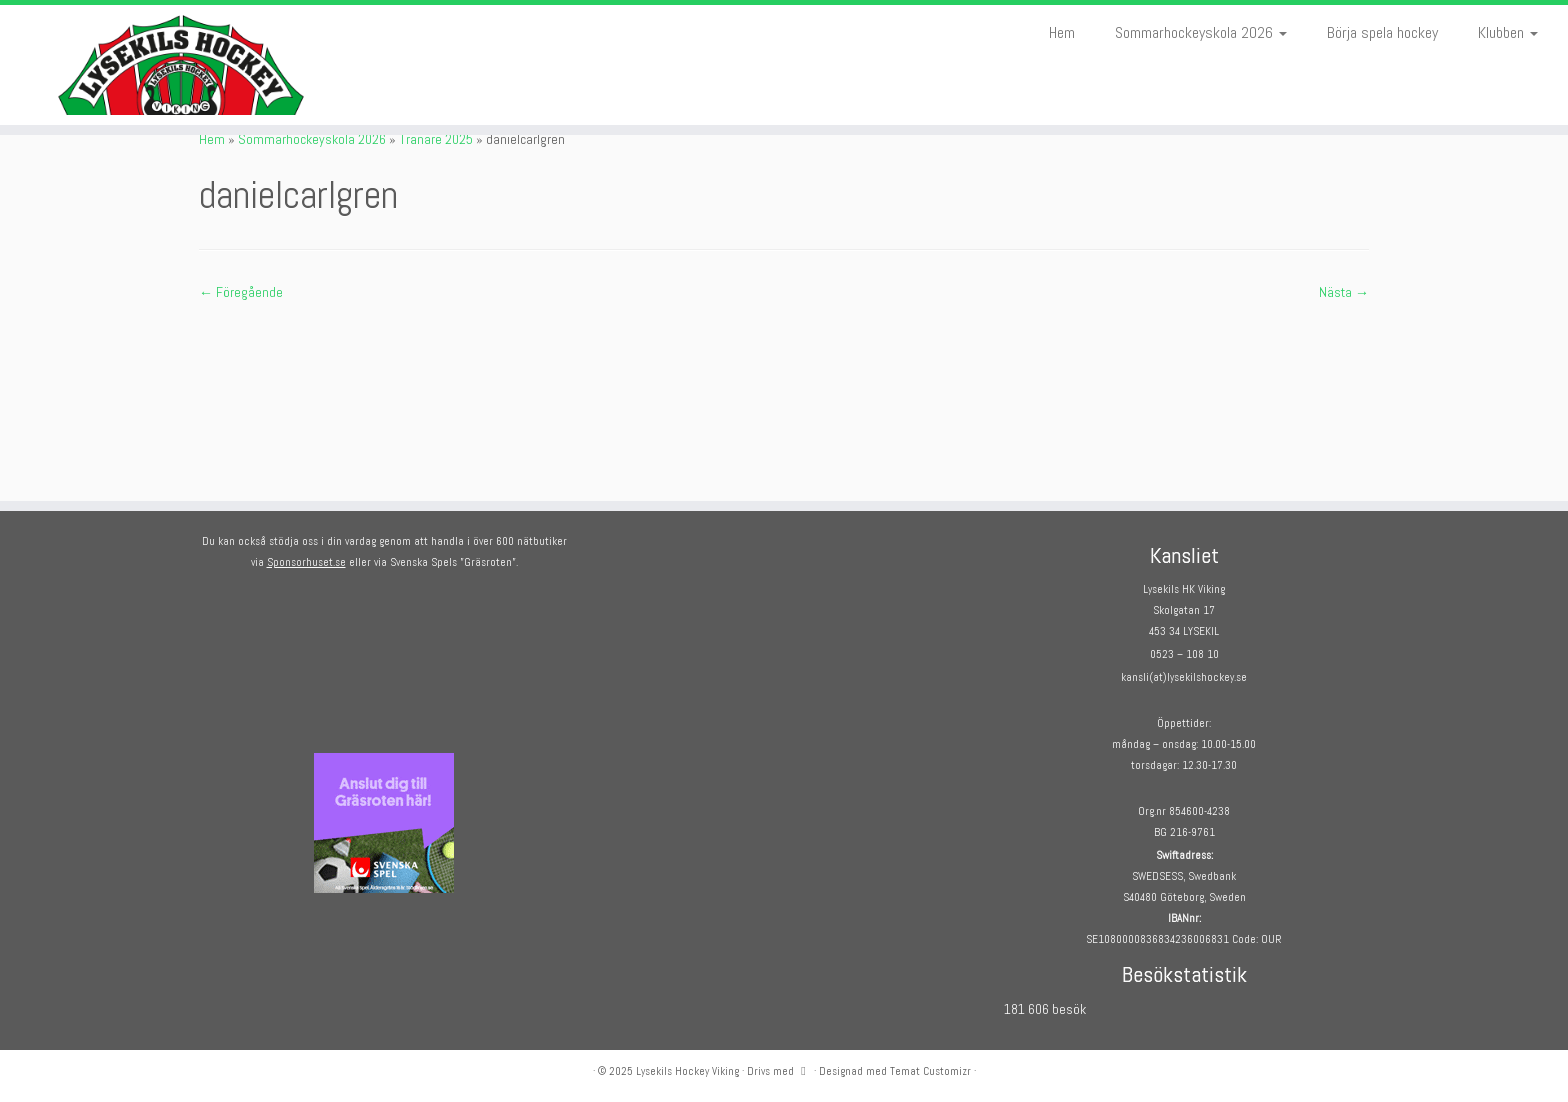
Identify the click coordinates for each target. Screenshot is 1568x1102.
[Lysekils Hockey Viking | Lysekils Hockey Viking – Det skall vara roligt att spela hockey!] (181, 65)
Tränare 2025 (436, 139)
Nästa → (1344, 292)
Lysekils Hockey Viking (687, 1071)
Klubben (1508, 32)
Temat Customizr (930, 1071)
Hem (1062, 32)
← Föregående (241, 292)
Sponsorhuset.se (306, 562)
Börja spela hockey (1382, 32)
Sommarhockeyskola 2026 (1201, 32)
